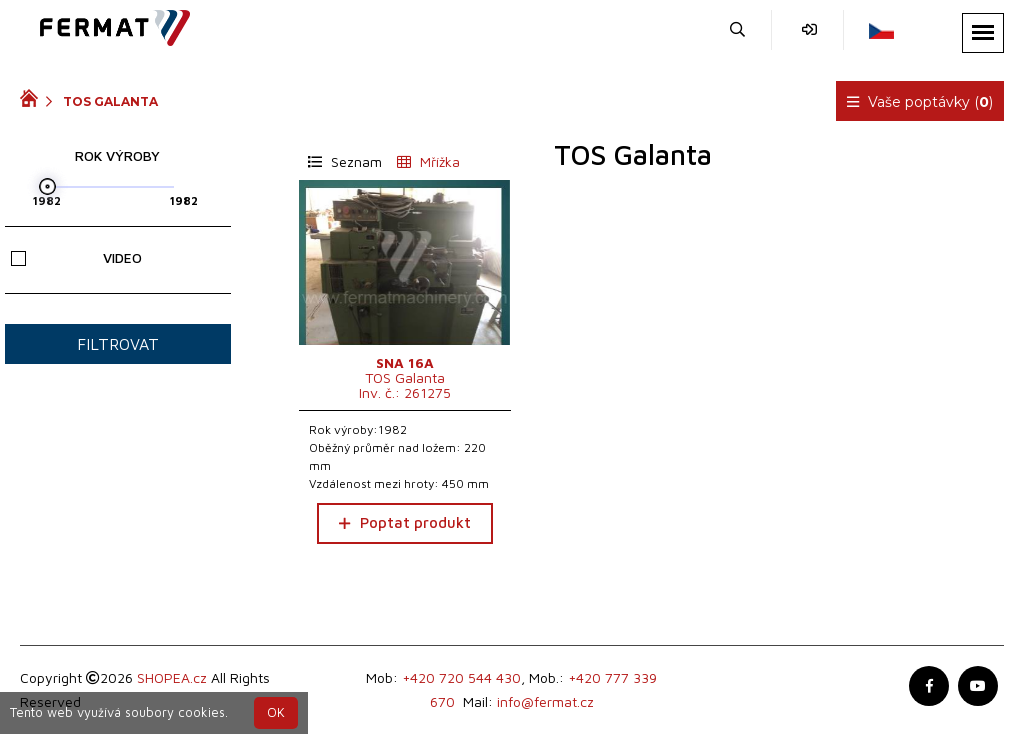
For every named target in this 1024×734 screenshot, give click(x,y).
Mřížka (428, 161)
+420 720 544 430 (461, 677)
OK (276, 712)
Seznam (345, 161)
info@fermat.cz (545, 701)
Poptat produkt (405, 522)
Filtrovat (118, 344)
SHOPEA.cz (172, 677)
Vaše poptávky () (920, 102)
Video (76, 257)
